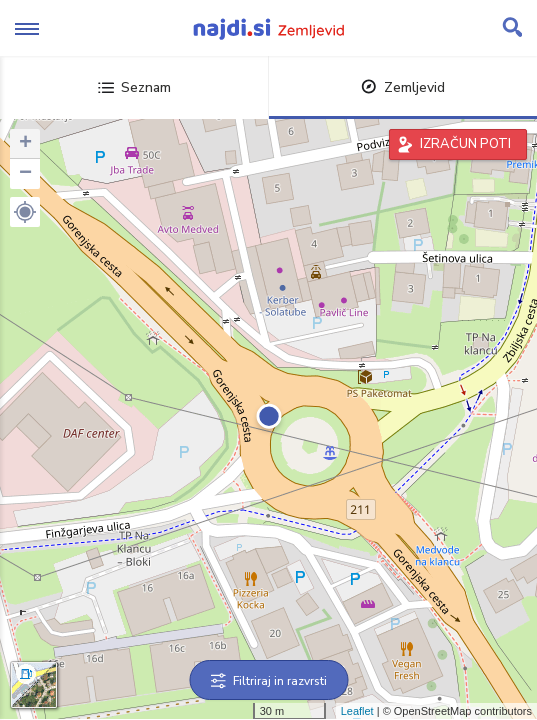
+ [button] (25, 144)
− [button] (25, 174)
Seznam (134, 87)
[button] (25, 212)
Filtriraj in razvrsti (268, 681)
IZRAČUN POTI (465, 144)
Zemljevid (403, 87)
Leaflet (357, 711)
